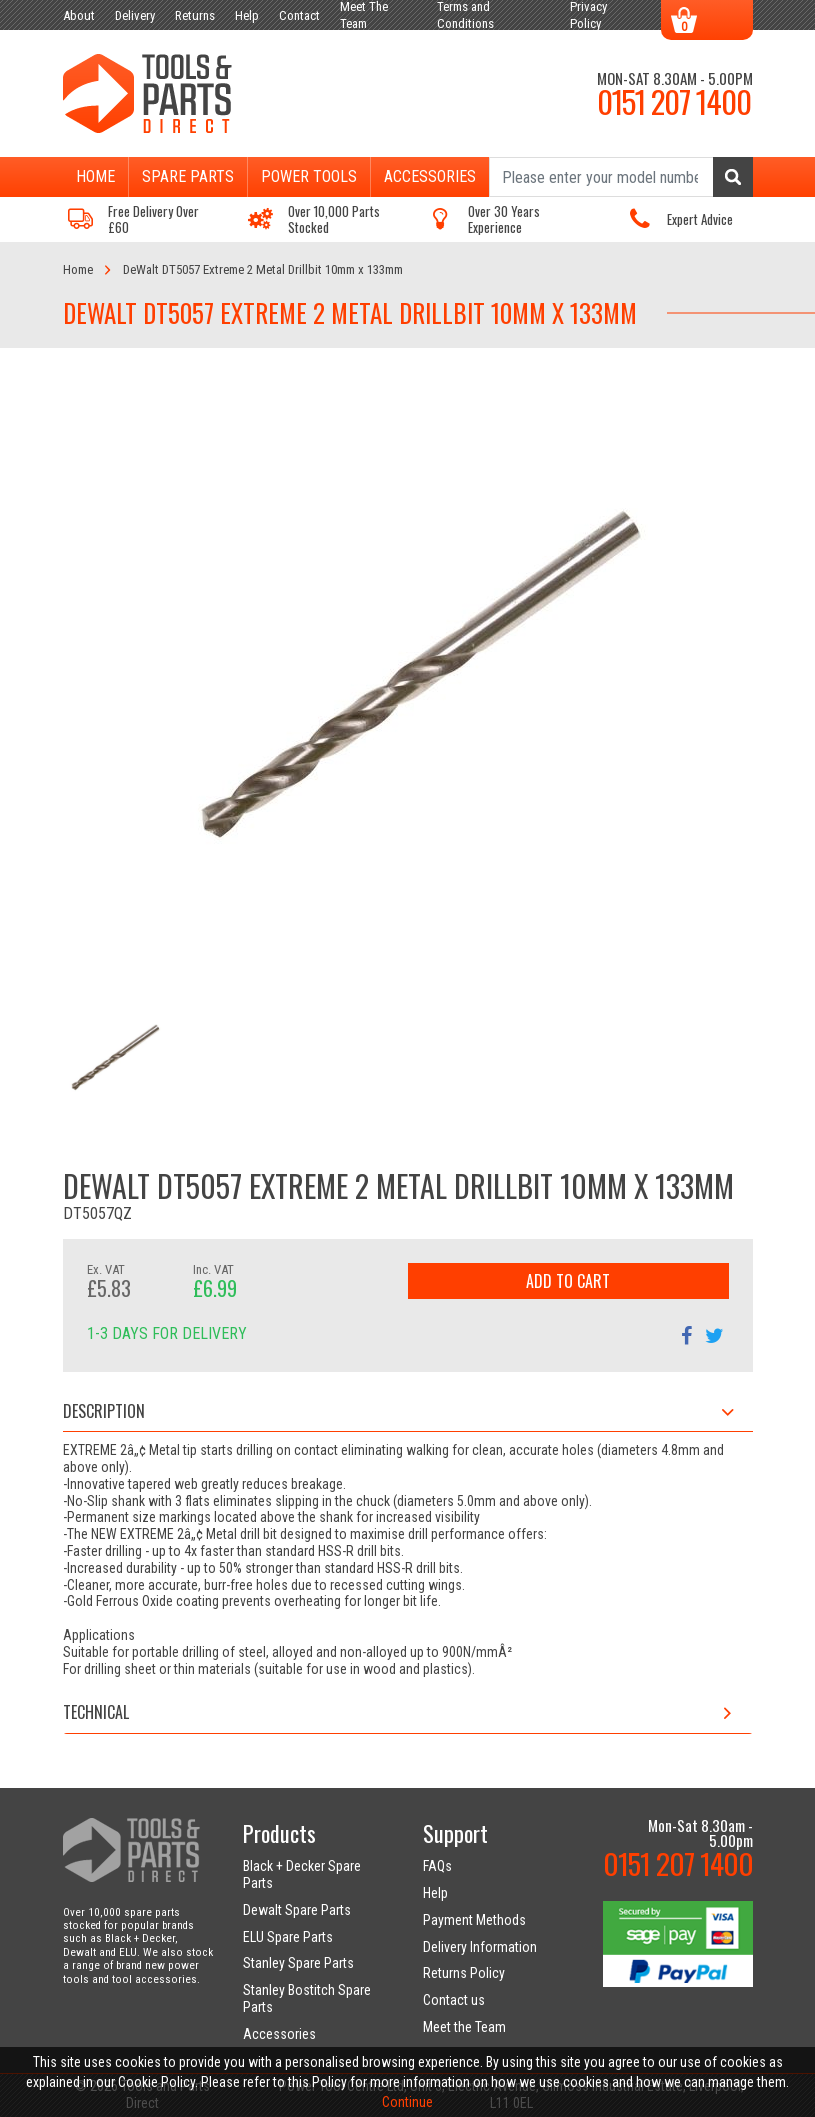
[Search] (621, 177)
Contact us (454, 2000)
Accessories (430, 176)
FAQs (437, 1866)
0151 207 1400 (674, 101)
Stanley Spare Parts (298, 1963)
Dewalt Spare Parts (297, 1910)
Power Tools (309, 176)
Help (435, 1893)
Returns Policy (464, 1973)
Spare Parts (188, 176)
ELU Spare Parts (288, 1937)
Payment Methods (474, 1920)
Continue (407, 2102)
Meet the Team (464, 2027)
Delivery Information (480, 1947)
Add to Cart (568, 1281)
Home (95, 176)
